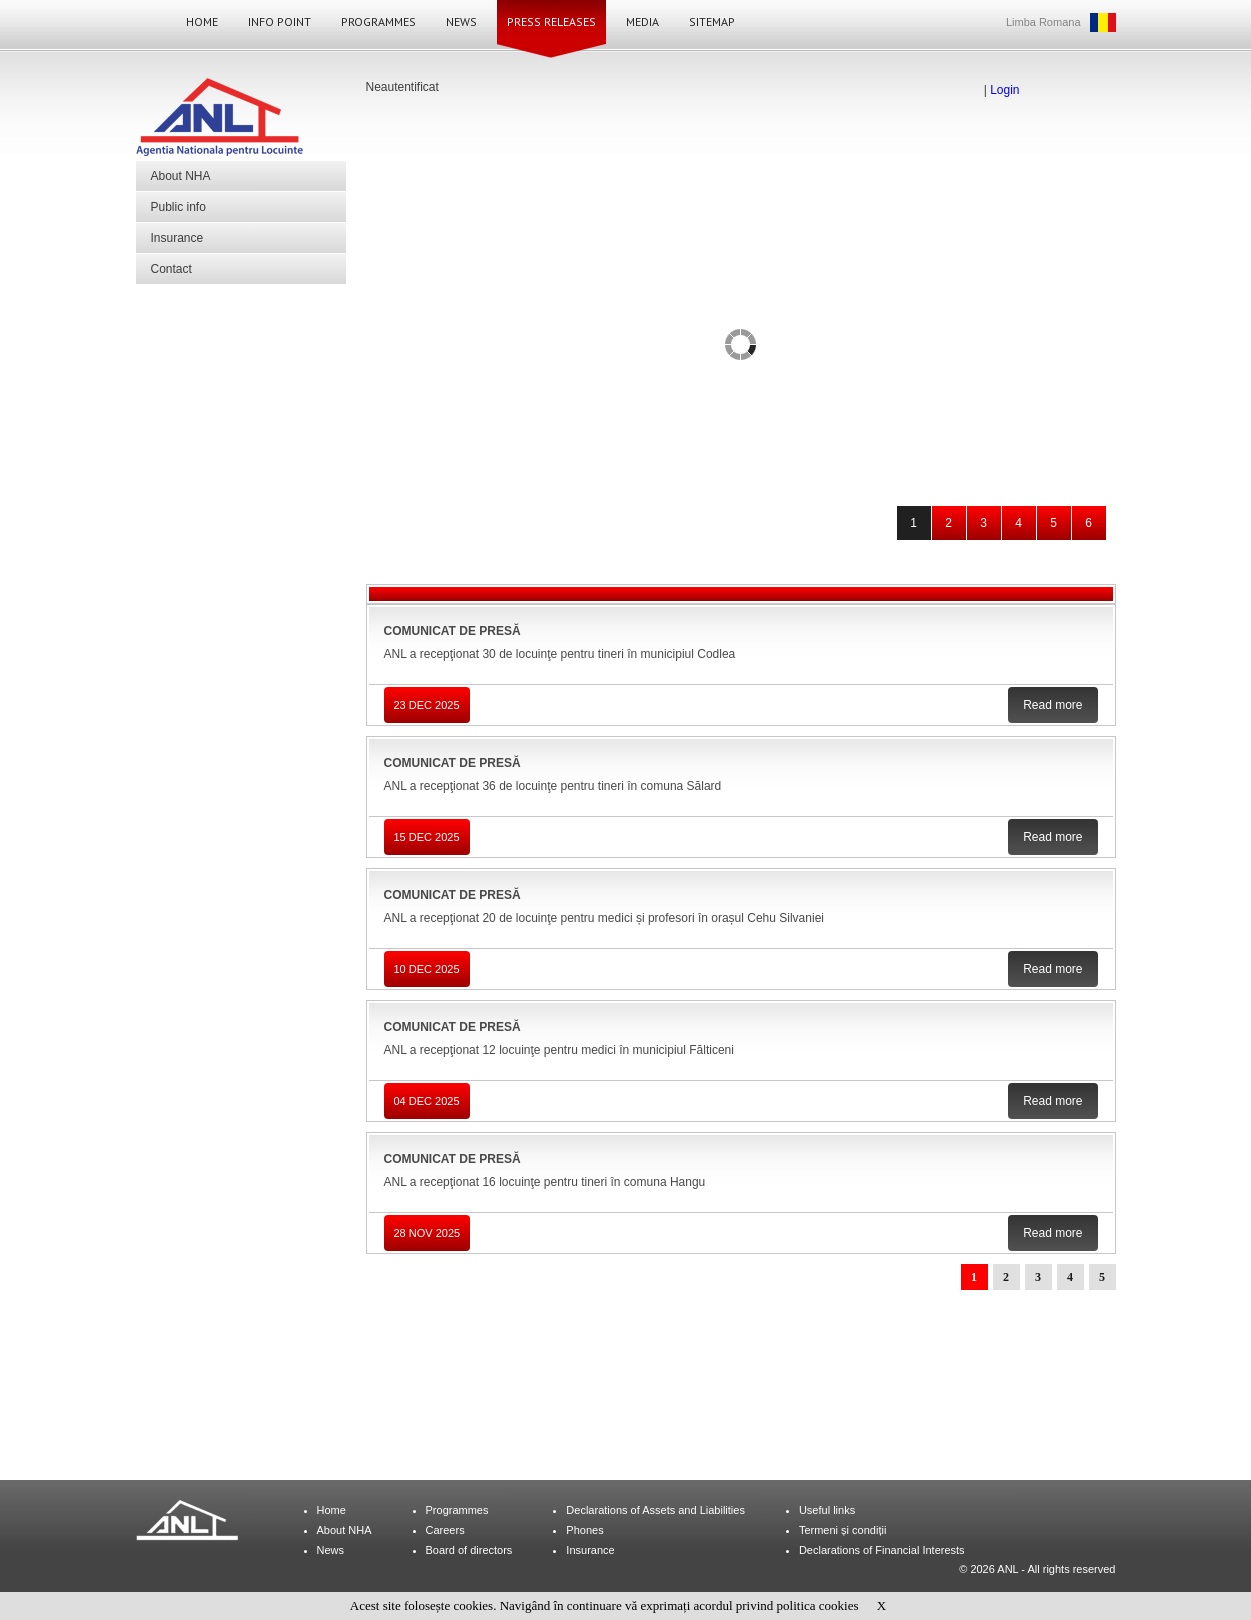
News (461, 21)
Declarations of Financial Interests (882, 1550)
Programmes (378, 21)
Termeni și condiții (842, 1530)
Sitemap (712, 21)
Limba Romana (1043, 22)
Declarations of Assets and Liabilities (655, 1510)
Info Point (279, 21)
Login (1004, 90)
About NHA (181, 176)
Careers (445, 1530)
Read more (1052, 705)
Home (202, 21)
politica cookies (818, 1605)
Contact (171, 269)
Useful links (827, 1510)
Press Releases (551, 21)
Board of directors (469, 1550)
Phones (584, 1530)
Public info (178, 207)
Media (642, 21)
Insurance (177, 238)
